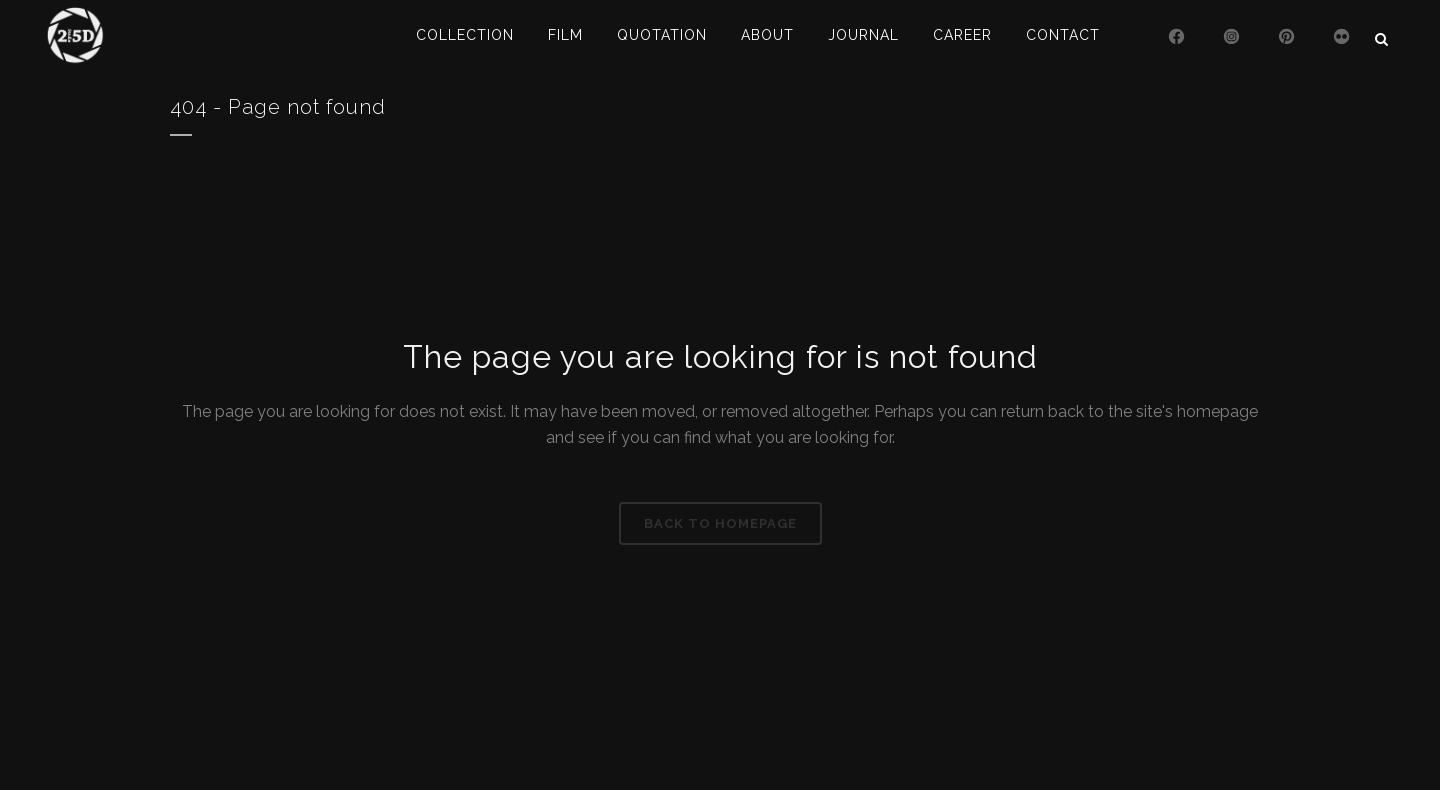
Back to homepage (720, 523)
